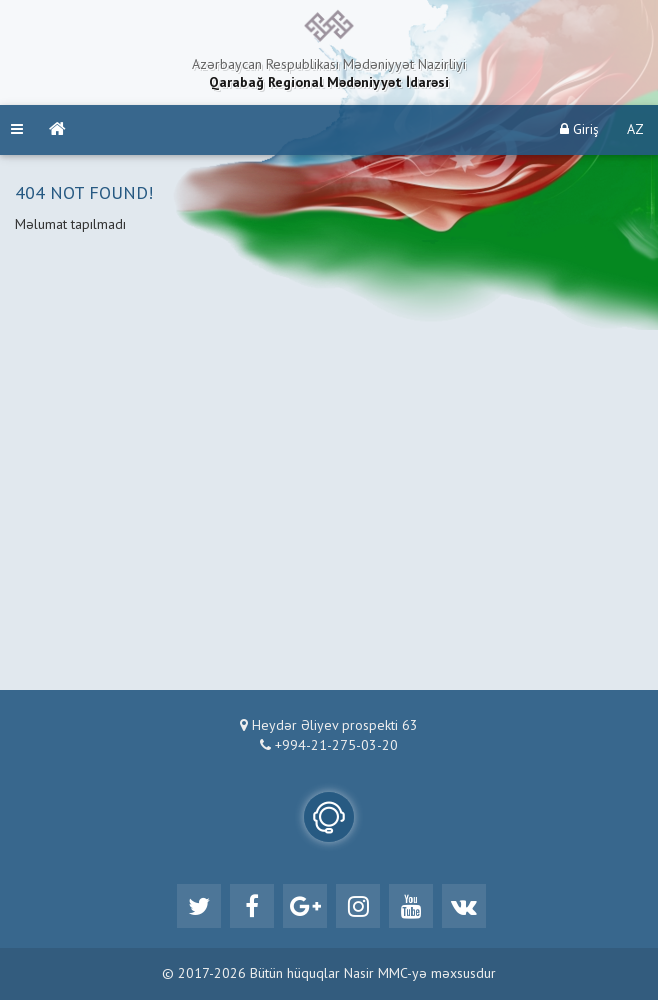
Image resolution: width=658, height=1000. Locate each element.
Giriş (579, 129)
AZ (635, 130)
